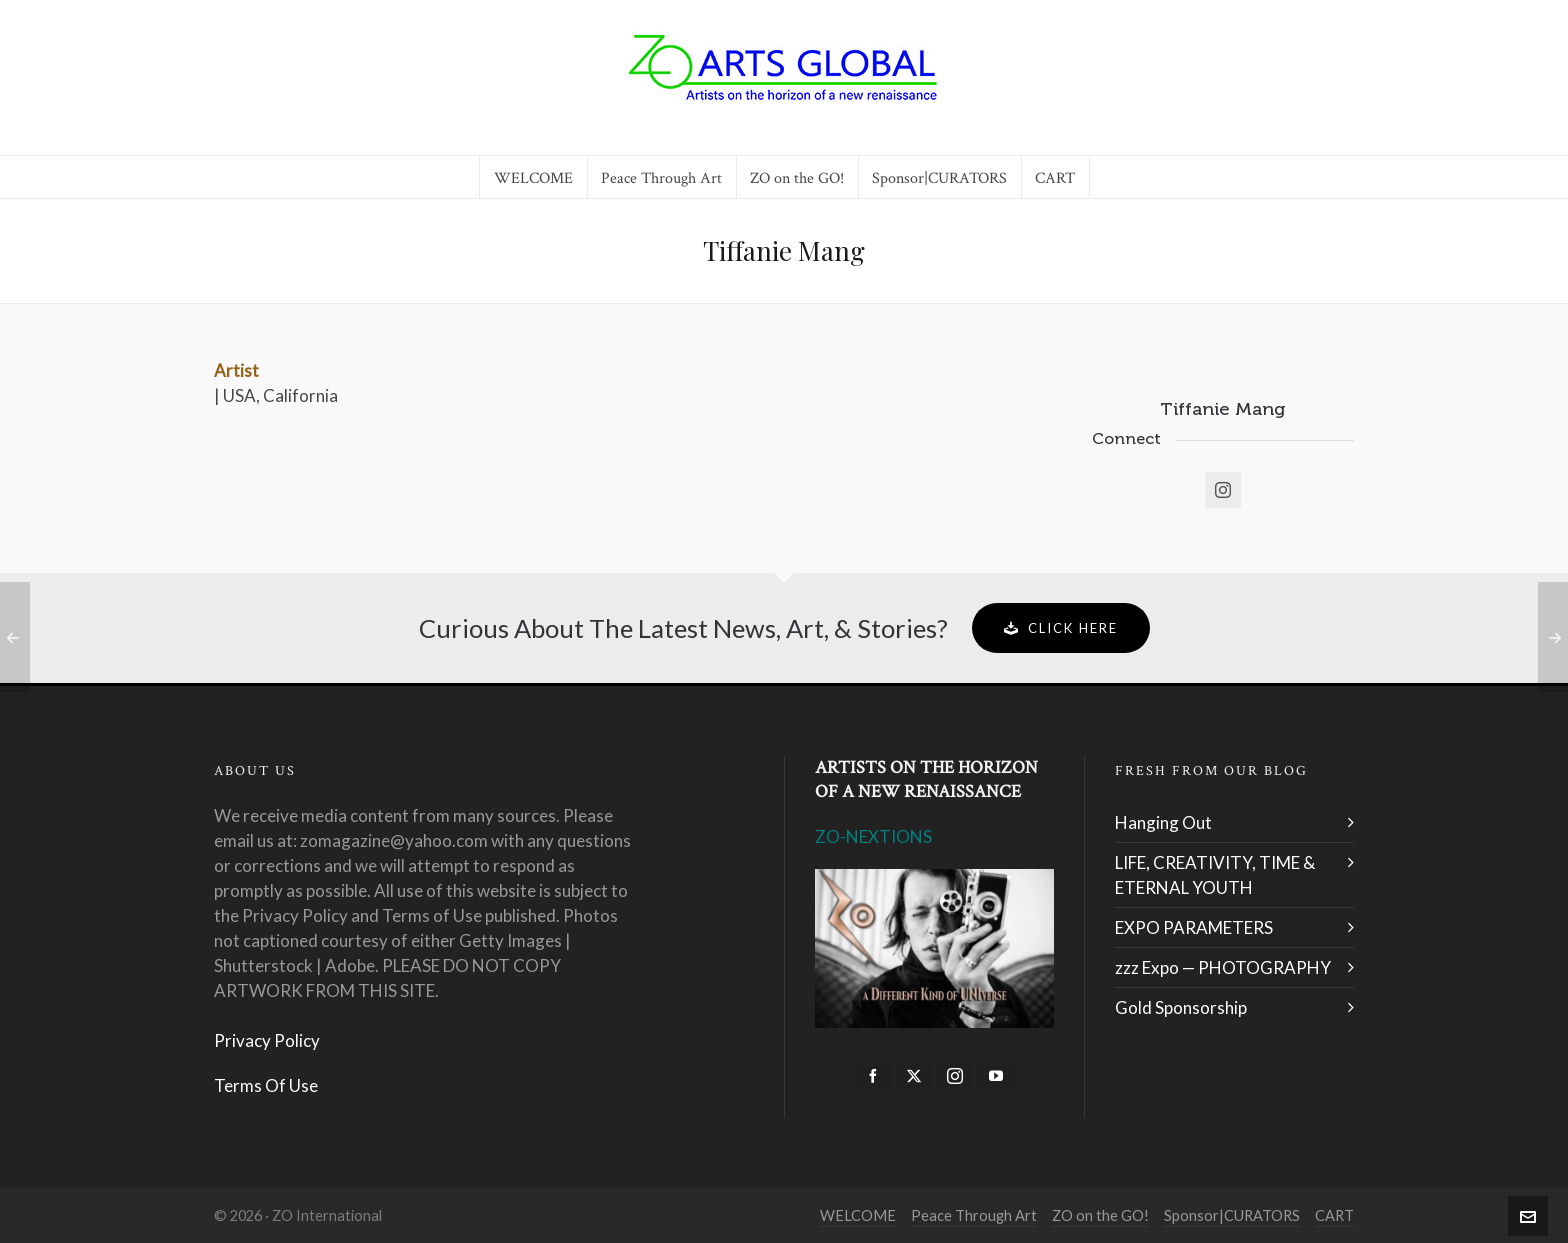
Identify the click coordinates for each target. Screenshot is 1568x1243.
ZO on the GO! (1100, 1215)
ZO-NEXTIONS (873, 836)
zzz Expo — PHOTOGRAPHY (1223, 967)
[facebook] (873, 1076)
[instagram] (955, 1076)
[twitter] (914, 1076)
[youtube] (996, 1076)
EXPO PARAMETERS (1194, 927)
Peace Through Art (974, 1215)
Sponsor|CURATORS (1232, 1215)
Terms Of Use (266, 1085)
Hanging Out (1163, 822)
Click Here (1061, 628)
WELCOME (858, 1215)
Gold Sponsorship (1181, 1007)
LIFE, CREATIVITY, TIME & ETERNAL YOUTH (1215, 875)
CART (1334, 1215)
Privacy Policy (267, 1040)
